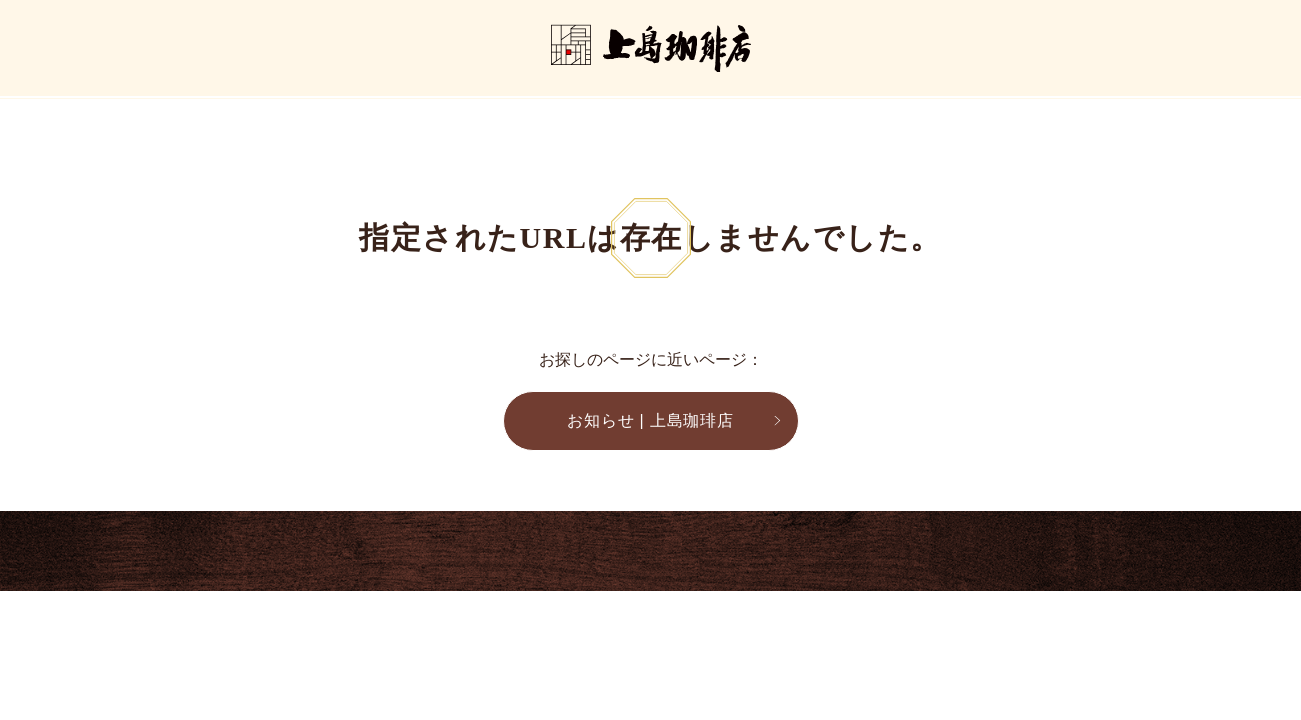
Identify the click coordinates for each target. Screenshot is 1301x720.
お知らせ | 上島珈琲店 (650, 420)
